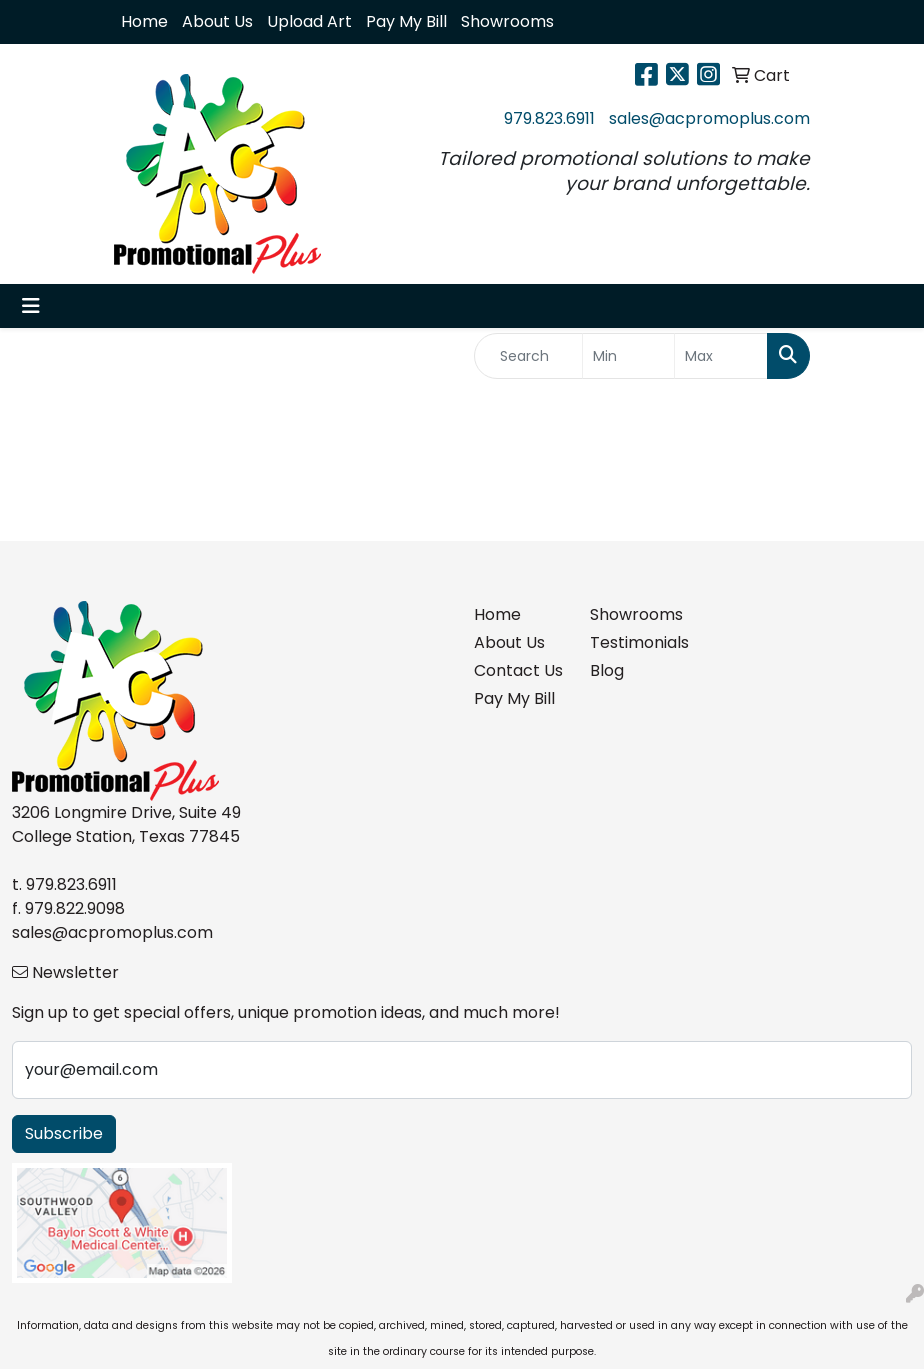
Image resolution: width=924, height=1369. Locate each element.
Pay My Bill (406, 21)
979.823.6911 (549, 118)
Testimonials (636, 642)
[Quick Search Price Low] (629, 356)
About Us (217, 21)
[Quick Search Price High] (721, 356)
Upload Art (309, 21)
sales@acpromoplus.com (709, 118)
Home (144, 21)
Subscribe (64, 1133)
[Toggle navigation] (31, 306)
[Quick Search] (528, 356)
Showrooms (507, 21)
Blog (607, 670)
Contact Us (518, 670)
